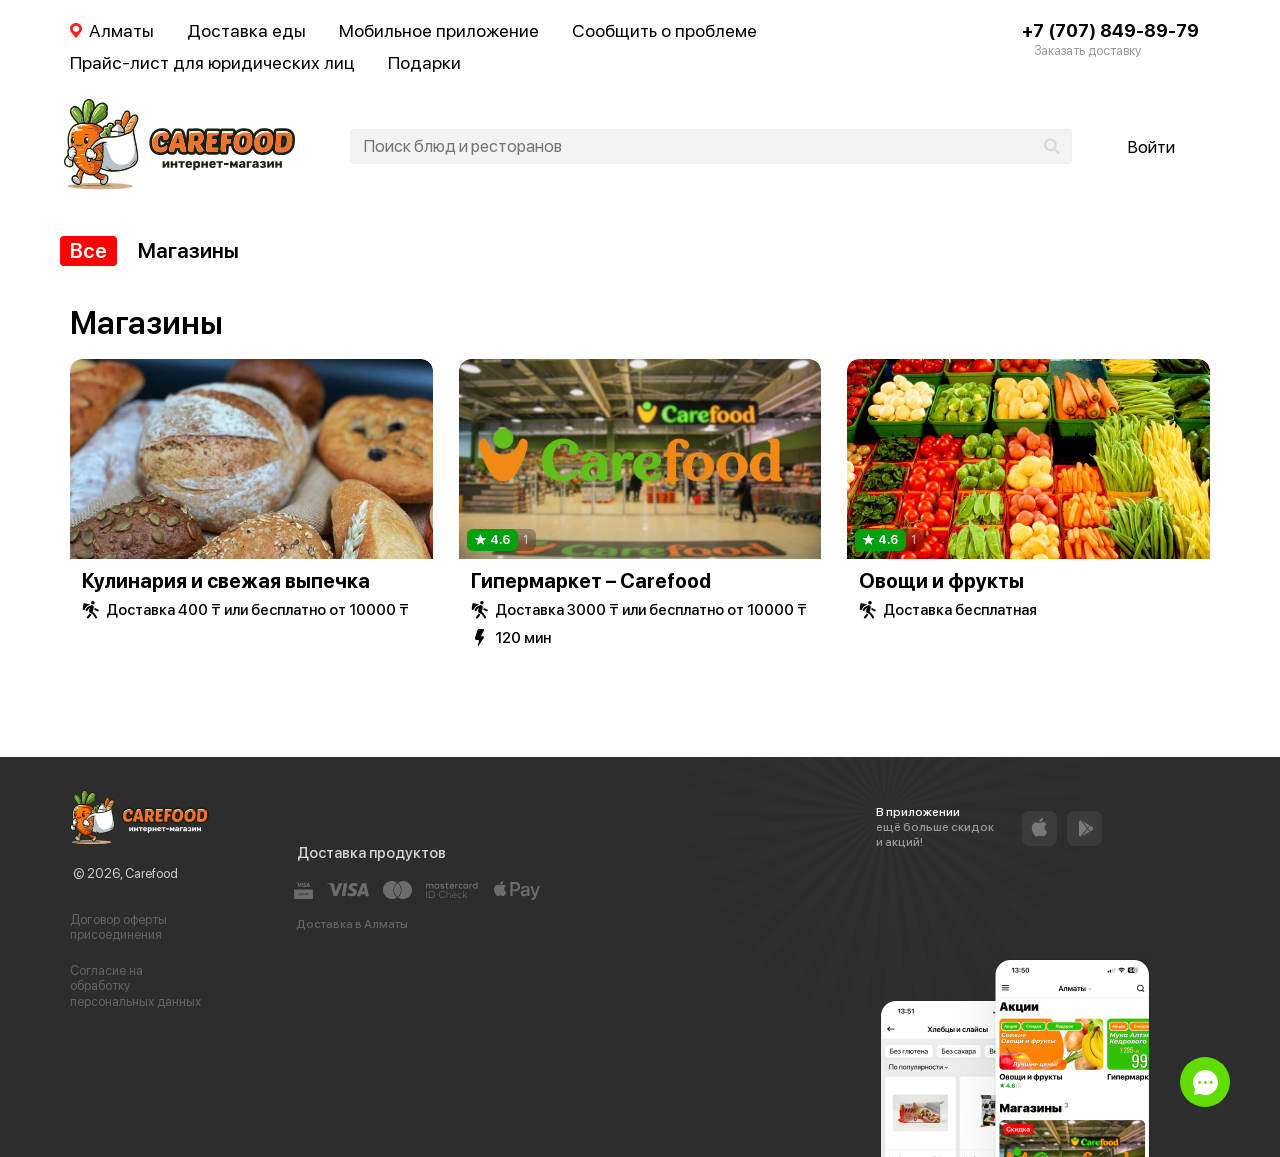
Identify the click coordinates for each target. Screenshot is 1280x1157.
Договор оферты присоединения (118, 927)
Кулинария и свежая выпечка (226, 581)
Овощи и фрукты (941, 581)
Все (88, 250)
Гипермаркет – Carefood (591, 581)
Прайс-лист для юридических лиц (212, 62)
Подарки (424, 62)
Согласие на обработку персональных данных (135, 986)
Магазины (188, 250)
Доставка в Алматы (352, 924)
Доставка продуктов (371, 853)
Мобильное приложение (439, 30)
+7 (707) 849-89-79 (1110, 30)
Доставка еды (246, 30)
